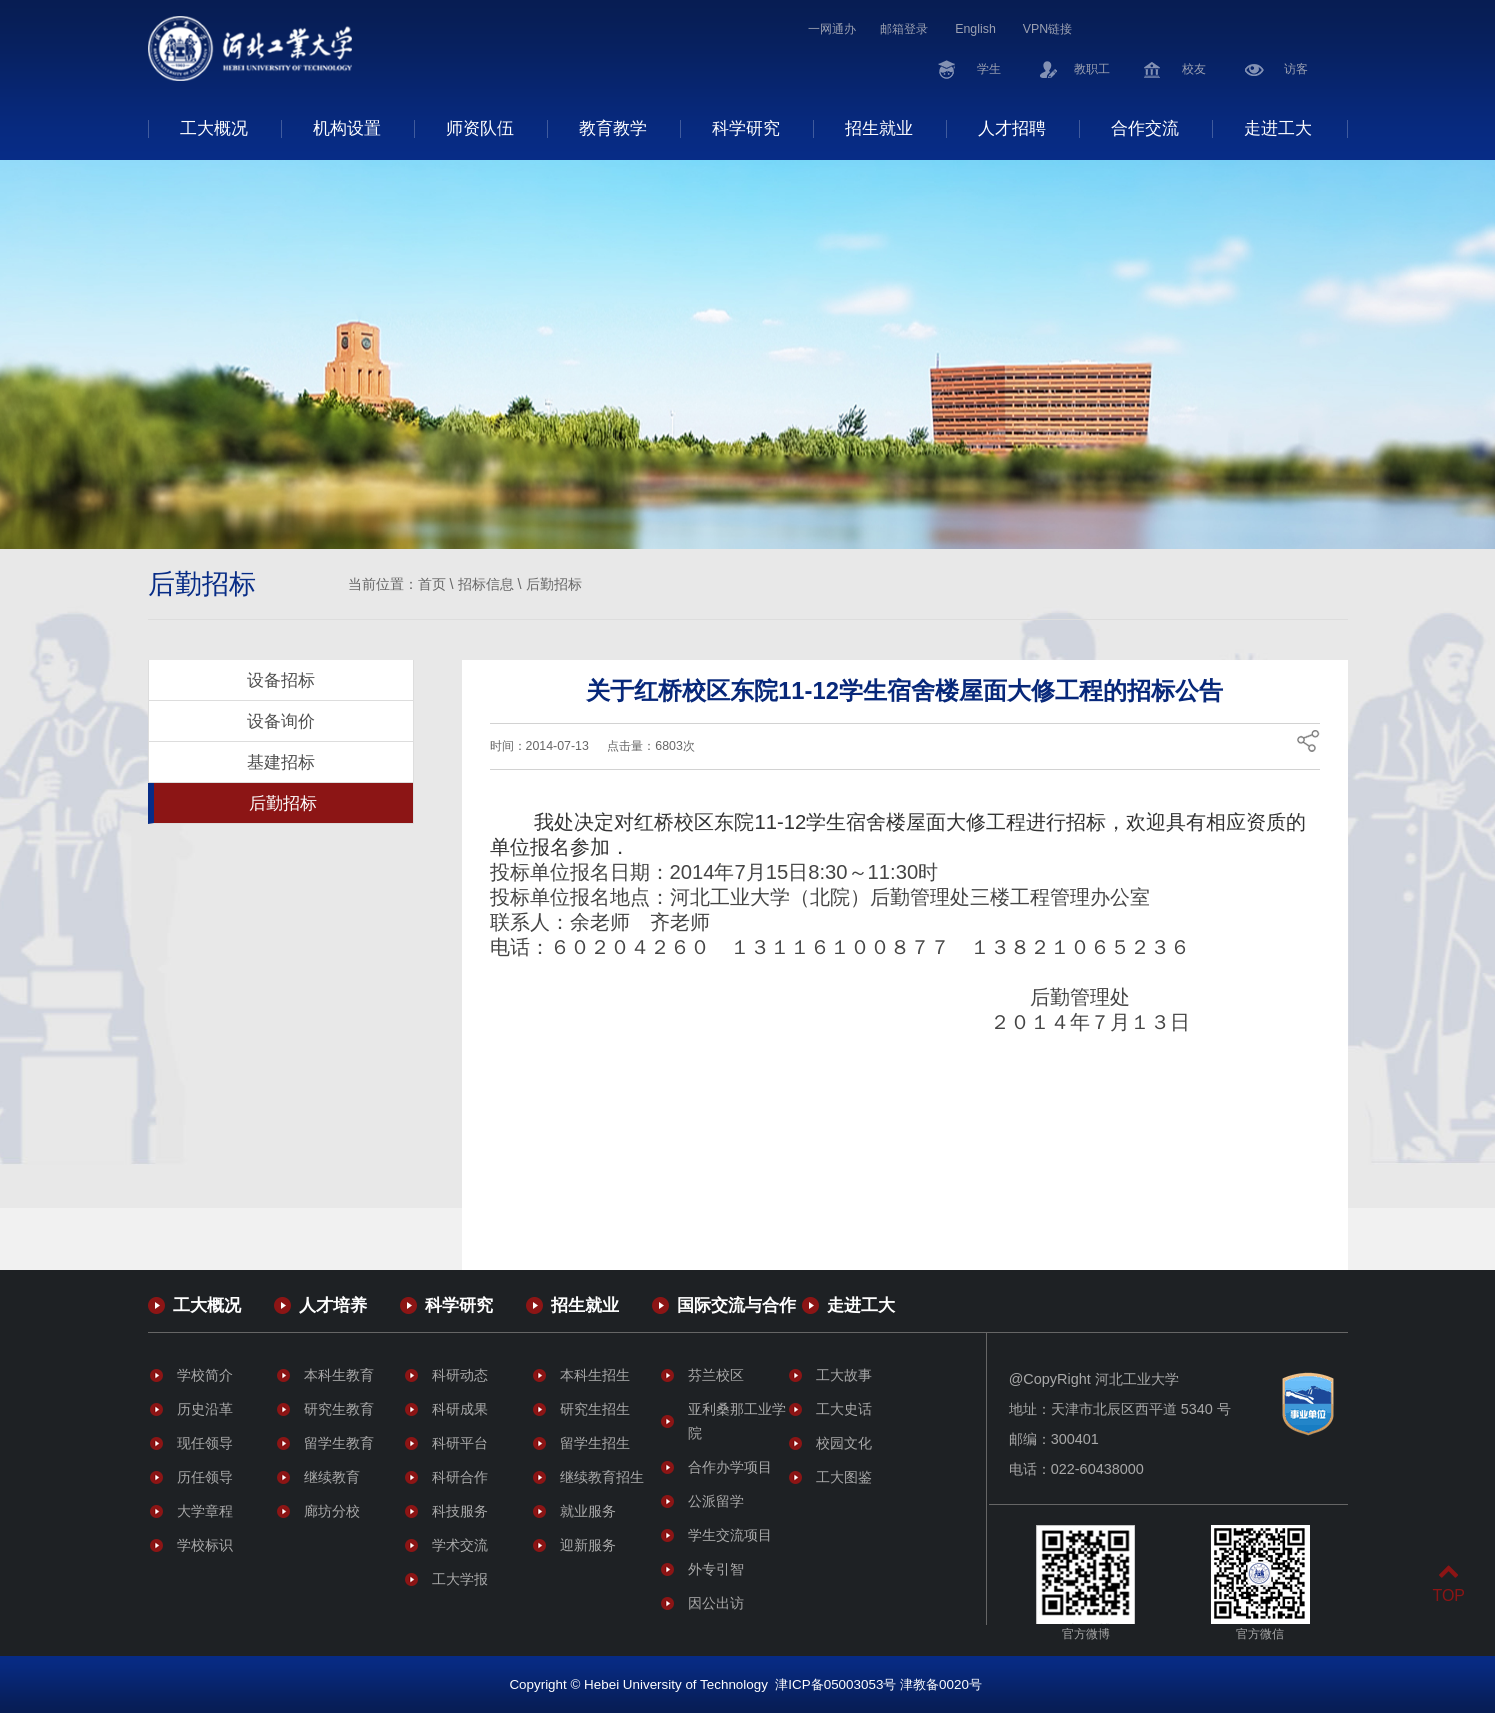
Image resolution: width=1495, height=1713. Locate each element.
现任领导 (205, 1443)
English (975, 29)
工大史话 (844, 1409)
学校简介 (205, 1375)
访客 (1296, 69)
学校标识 (205, 1545)
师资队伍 (480, 128)
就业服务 (588, 1511)
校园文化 (844, 1443)
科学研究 (746, 128)
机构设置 (347, 128)
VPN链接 (1047, 29)
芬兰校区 (716, 1375)
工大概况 (214, 128)
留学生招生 (595, 1443)
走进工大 (1278, 128)
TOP (1448, 1583)
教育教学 (613, 128)
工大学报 (460, 1579)
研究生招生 (595, 1409)
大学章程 (205, 1511)
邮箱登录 (904, 29)
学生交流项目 (730, 1535)
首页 (432, 584)
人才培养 (333, 1305)
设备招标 (281, 680)
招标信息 (486, 584)
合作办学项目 (730, 1467)
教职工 (1092, 69)
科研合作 (460, 1477)
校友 (1194, 69)
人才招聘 (1012, 128)
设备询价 (281, 721)
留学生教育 (339, 1443)
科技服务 (460, 1511)
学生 (989, 69)
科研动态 (460, 1375)
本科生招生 (595, 1375)
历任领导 (205, 1477)
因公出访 (716, 1603)
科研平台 (460, 1443)
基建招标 (281, 762)
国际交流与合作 (736, 1305)
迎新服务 (588, 1545)
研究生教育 (339, 1409)
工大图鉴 (844, 1477)
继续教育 (332, 1477)
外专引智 (716, 1569)
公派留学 (716, 1501)
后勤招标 (554, 584)
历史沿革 (205, 1409)
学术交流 (460, 1545)
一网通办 (832, 29)
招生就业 (879, 128)
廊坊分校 (332, 1511)
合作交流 (1145, 128)
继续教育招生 (602, 1477)
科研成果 (460, 1409)
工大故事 (844, 1375)
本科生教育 (339, 1375)
